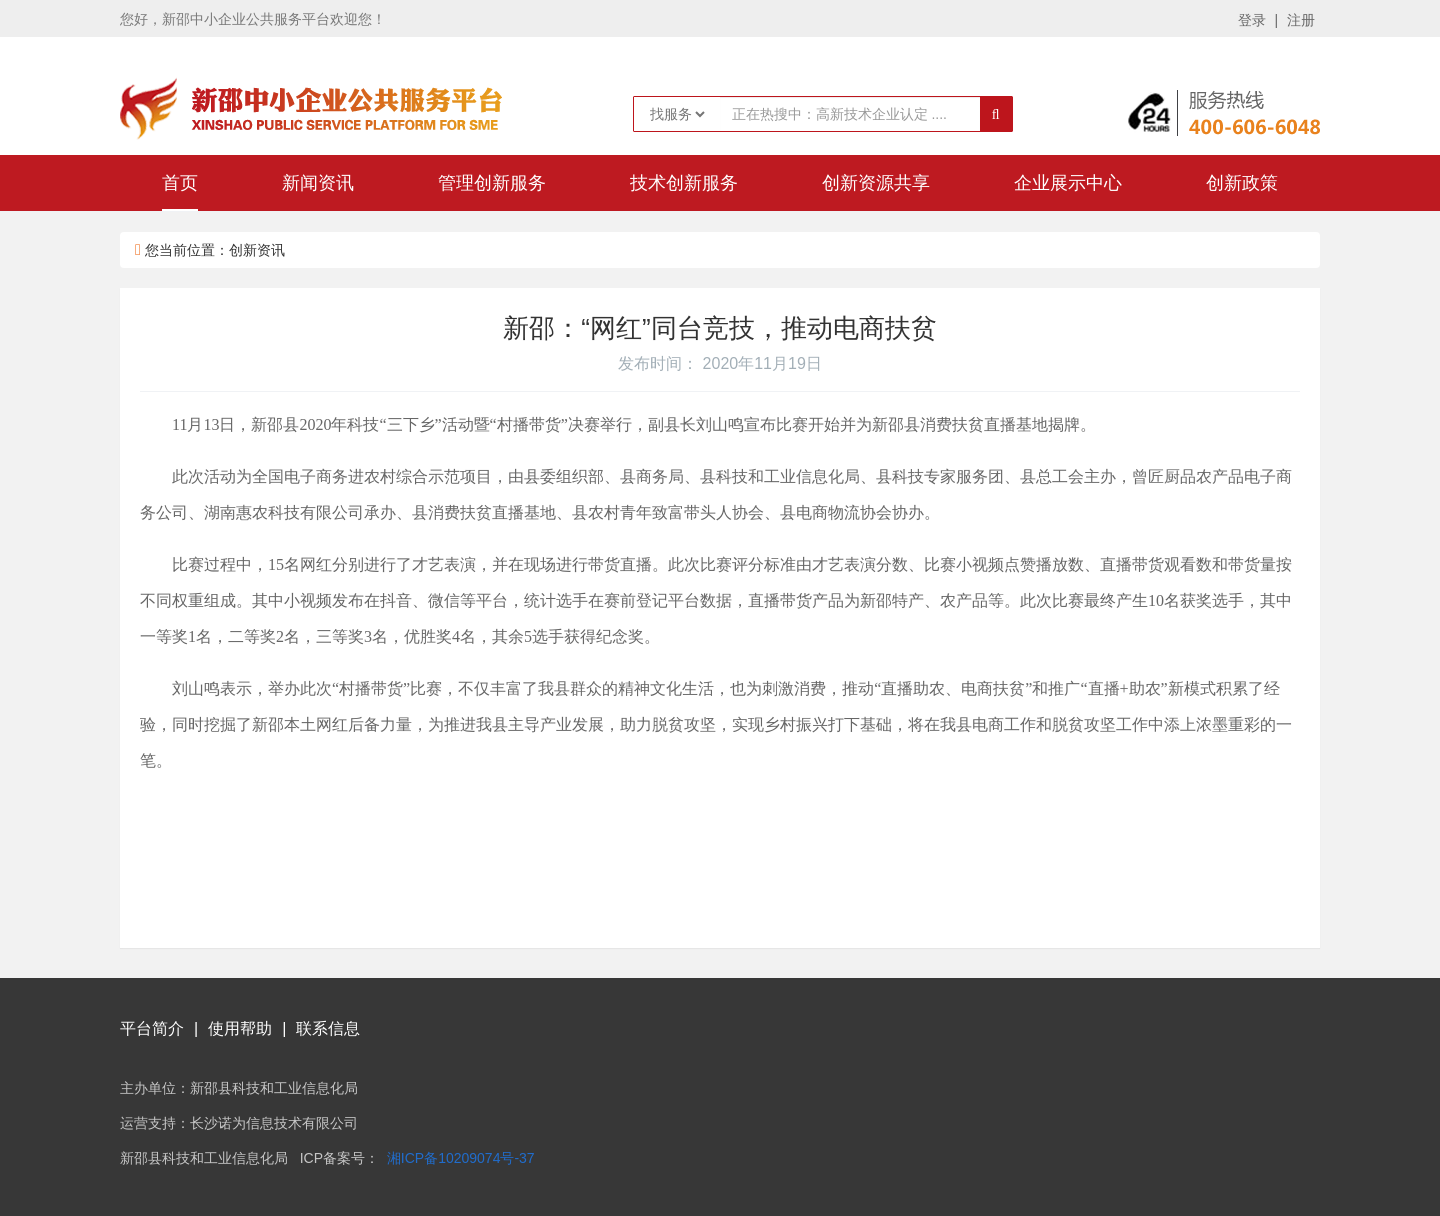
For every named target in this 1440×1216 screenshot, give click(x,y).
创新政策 (1242, 183)
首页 (180, 183)
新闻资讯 (318, 183)
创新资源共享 (876, 183)
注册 (1301, 20)
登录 (1252, 20)
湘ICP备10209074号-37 (461, 1158)
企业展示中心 (1068, 183)
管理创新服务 (492, 183)
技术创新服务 (684, 183)
